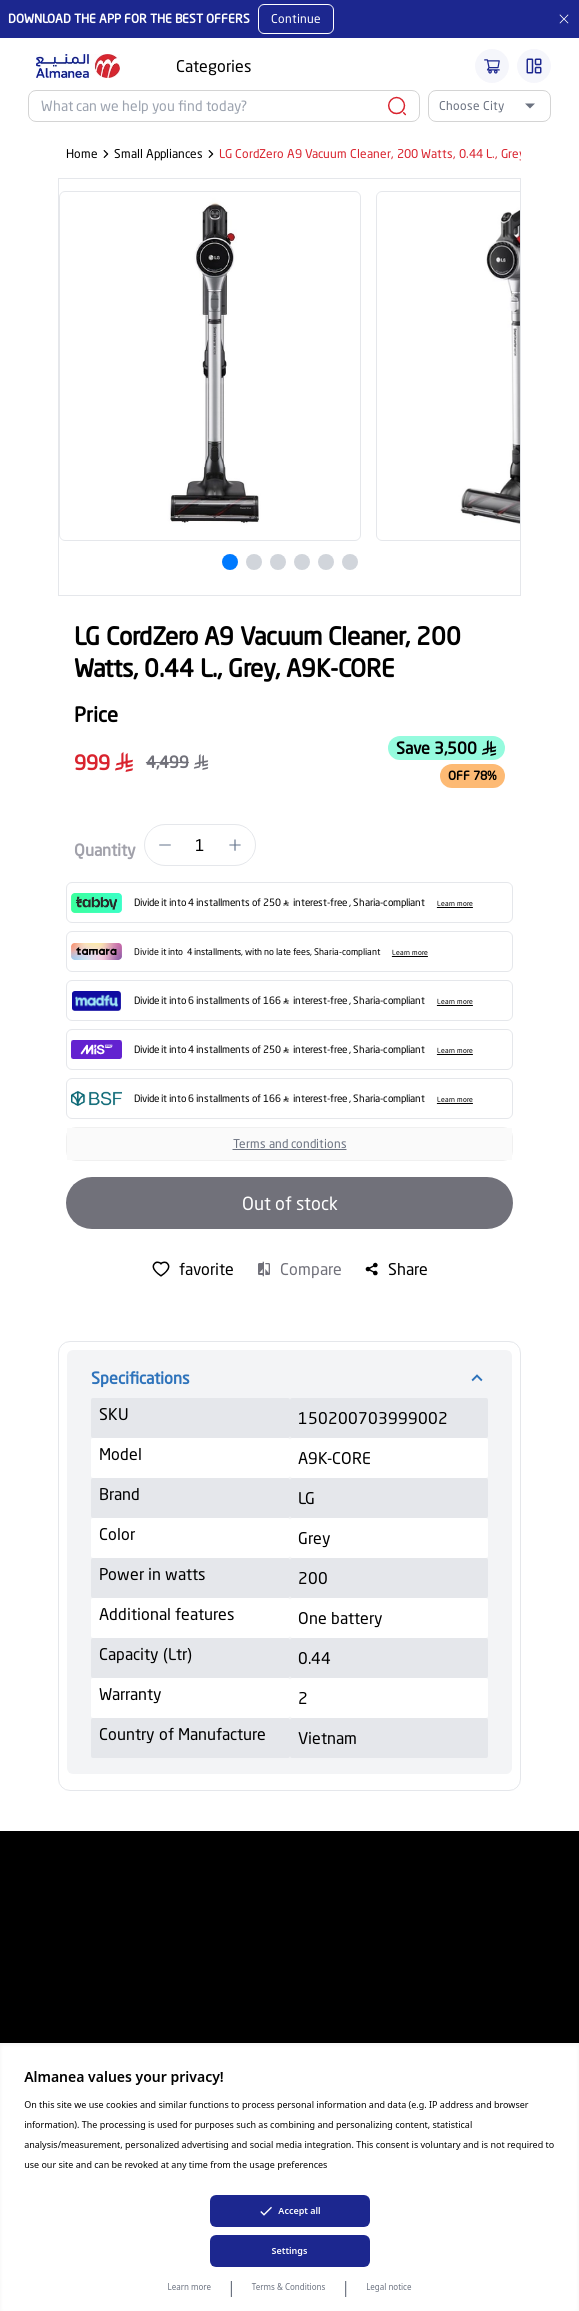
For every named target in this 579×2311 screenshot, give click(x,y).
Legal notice (388, 2286)
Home (82, 153)
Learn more (190, 2286)
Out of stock (290, 1203)
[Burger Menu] (534, 66)
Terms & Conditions (288, 2286)
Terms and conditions (290, 1143)
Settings (290, 2250)
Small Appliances (158, 153)
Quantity (105, 849)
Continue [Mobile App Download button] (296, 18)
